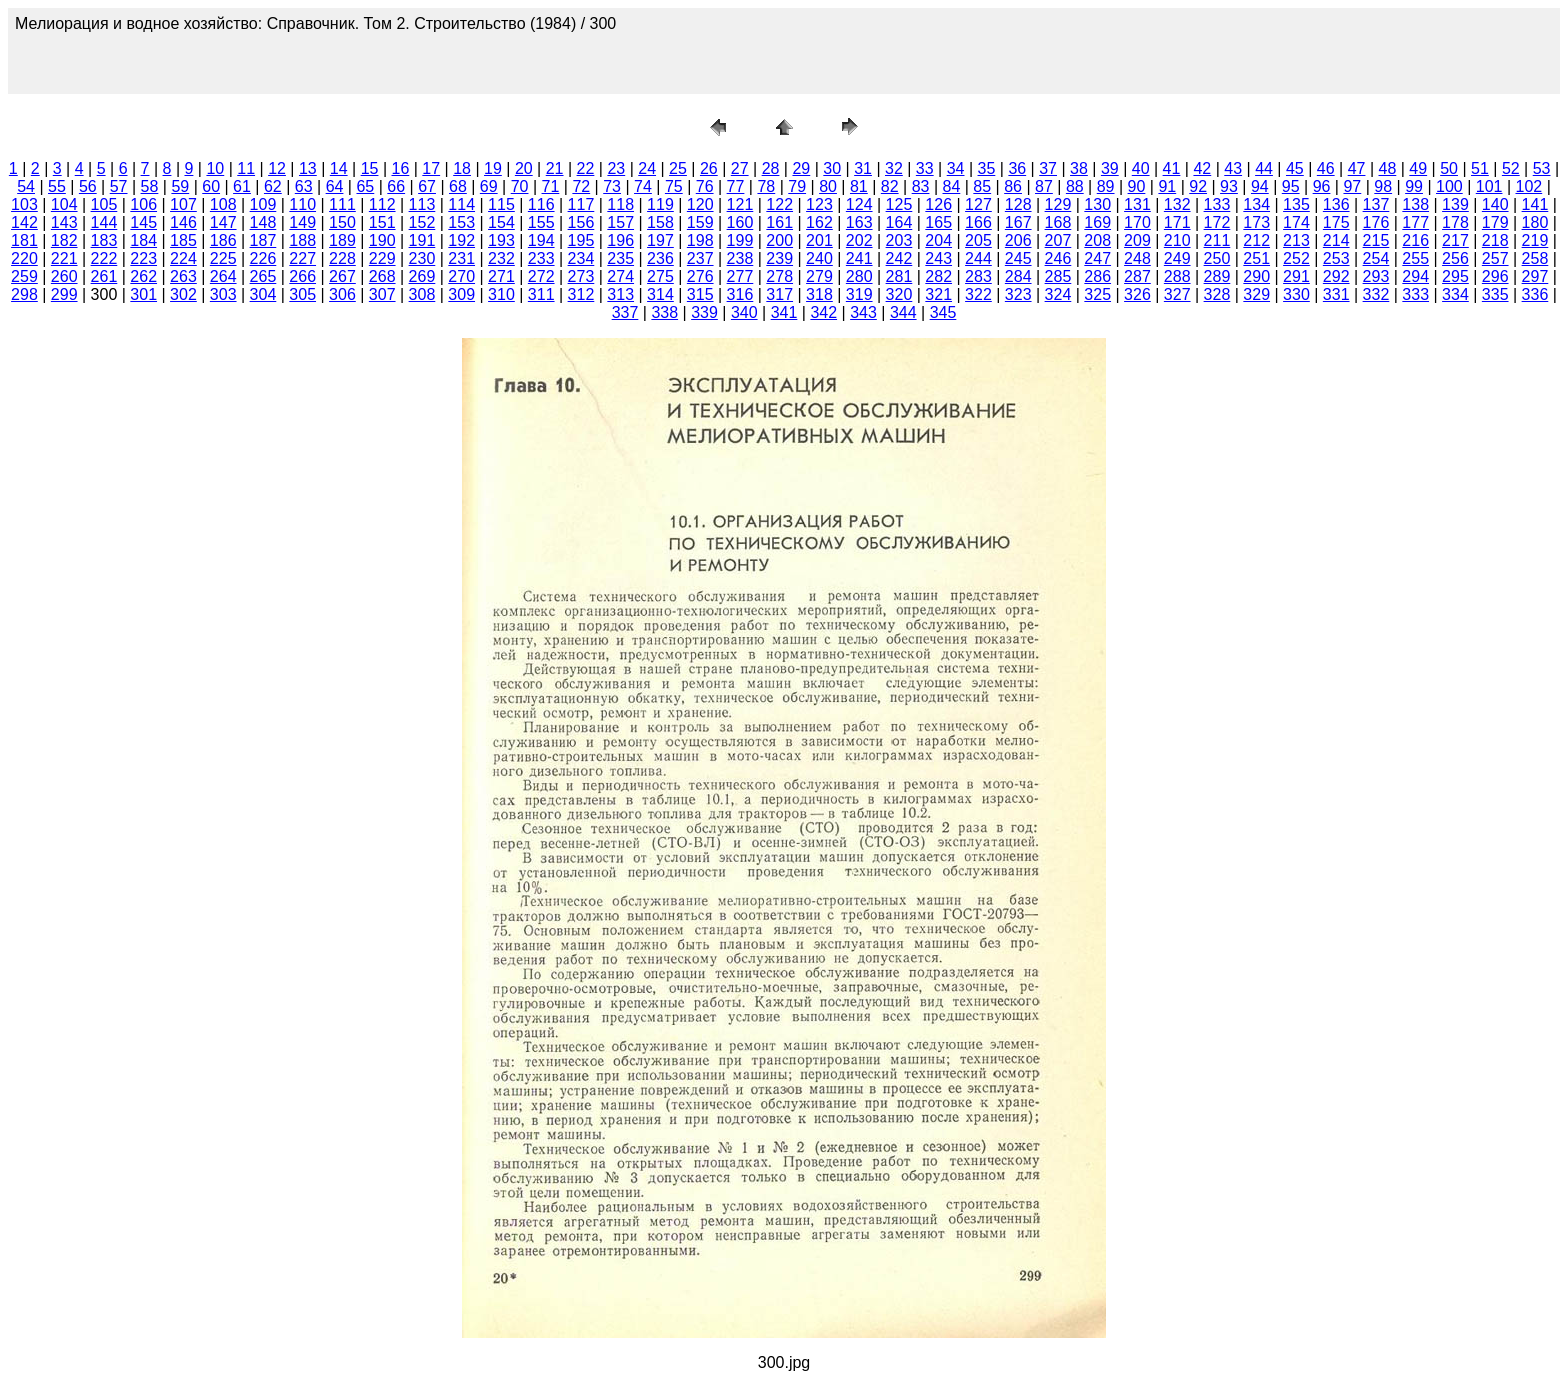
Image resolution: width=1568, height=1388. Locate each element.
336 (1535, 294)
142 (24, 222)
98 (1383, 186)
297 (1535, 276)
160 (740, 222)
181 (24, 240)
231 (461, 258)
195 (581, 240)
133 (1217, 204)
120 (700, 204)
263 (183, 276)
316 (740, 294)
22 (586, 168)
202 (859, 240)
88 (1075, 186)
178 (1455, 222)
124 (859, 204)
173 (1256, 222)
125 (899, 204)
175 (1336, 222)
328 (1217, 294)
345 (943, 312)
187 (263, 240)
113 (422, 204)
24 (647, 168)
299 (64, 294)
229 (382, 258)
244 (978, 258)
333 (1415, 294)
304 (263, 294)
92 (1198, 186)
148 (263, 222)
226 (263, 258)
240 (819, 258)
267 (342, 276)
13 (308, 168)
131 (1137, 204)
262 (143, 276)
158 (660, 222)
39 (1110, 168)
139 (1455, 204)
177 (1415, 222)
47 (1357, 168)
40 (1141, 168)
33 (925, 168)
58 (150, 186)
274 (620, 276)
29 (801, 168)
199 (740, 240)
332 (1376, 294)
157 (620, 222)
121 (740, 204)
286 (1097, 276)
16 (401, 168)
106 (143, 204)
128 (1018, 204)
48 (1388, 168)
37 (1048, 168)
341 (784, 312)
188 (302, 240)
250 (1217, 258)
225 (223, 258)
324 (1058, 294)
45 (1295, 168)
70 (520, 186)
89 (1106, 186)
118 (620, 204)
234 (581, 258)
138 (1415, 204)
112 (382, 204)
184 (143, 240)
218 (1495, 240)
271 (501, 276)
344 (903, 312)
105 (104, 204)
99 (1414, 186)
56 (88, 186)
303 (223, 294)
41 (1172, 168)
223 (143, 258)
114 (461, 204)
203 (899, 240)
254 (1376, 258)
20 (524, 168)
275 (660, 276)
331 (1336, 294)
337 (625, 312)
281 (899, 276)
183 (104, 240)
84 (952, 186)
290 (1256, 276)
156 (581, 222)
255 (1415, 258)
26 (709, 168)
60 (211, 186)
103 (24, 204)
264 (223, 276)
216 (1415, 240)
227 (302, 258)
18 (462, 168)
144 (104, 222)
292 (1336, 276)
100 (1449, 186)
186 (223, 240)
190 (382, 240)
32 (894, 168)
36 (1017, 168)
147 (223, 222)
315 (700, 294)
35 (987, 168)
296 (1495, 276)
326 (1137, 294)
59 (180, 186)
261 (104, 276)
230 (422, 258)
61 (242, 186)
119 (660, 204)
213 (1296, 240)
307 (382, 294)
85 (982, 186)
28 (771, 168)
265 (263, 276)
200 (779, 240)
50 (1449, 168)
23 (616, 168)
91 (1167, 186)
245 (1018, 258)
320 (899, 294)
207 (1058, 240)
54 (26, 186)
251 (1256, 258)
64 (335, 186)
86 (1013, 186)
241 (859, 258)
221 (64, 258)
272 (541, 276)
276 (700, 276)
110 (302, 204)
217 (1455, 240)
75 (674, 186)
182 (64, 240)
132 (1177, 204)
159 (700, 222)
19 (493, 168)
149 (302, 222)
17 (431, 168)
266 (302, 276)
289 (1217, 276)
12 (277, 168)
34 (956, 168)
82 (890, 186)
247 (1097, 258)
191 (422, 240)
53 (1542, 168)
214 (1336, 240)
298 (24, 294)
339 (704, 312)
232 (501, 258)
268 (382, 276)
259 (24, 276)
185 (183, 240)
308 (422, 294)
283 (978, 276)
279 (819, 276)
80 (828, 186)
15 (370, 168)
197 (660, 240)
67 (427, 186)
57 (119, 186)
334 (1455, 294)
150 (342, 222)
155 (541, 222)
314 (660, 294)
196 (620, 240)
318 (819, 294)
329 (1256, 294)
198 (700, 240)
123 (819, 204)
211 (1217, 240)
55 (57, 186)
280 (859, 276)
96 (1322, 186)
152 (422, 222)
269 (422, 276)
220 (24, 258)
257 (1495, 258)
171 (1177, 222)
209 (1137, 240)
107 (183, 204)
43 (1233, 168)
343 (863, 312)
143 (64, 222)
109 (263, 204)
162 (819, 222)
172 (1217, 222)
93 (1229, 186)
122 (779, 204)
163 (859, 222)
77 (736, 186)
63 (304, 186)
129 (1058, 204)
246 (1058, 258)
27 (740, 168)
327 (1177, 294)
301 (143, 294)
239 (779, 258)
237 (700, 258)
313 (620, 294)
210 (1177, 240)
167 (1018, 222)
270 (461, 276)
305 (302, 294)
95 (1291, 186)
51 (1480, 168)
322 (978, 294)
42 (1202, 168)
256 (1455, 258)
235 (620, 258)
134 (1256, 204)
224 (183, 258)
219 (1535, 240)
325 (1097, 294)
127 (978, 204)
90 (1137, 186)
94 (1260, 186)
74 (643, 186)
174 (1296, 222)
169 (1097, 222)
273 (581, 276)
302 (183, 294)
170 (1137, 222)
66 (396, 186)
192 (461, 240)
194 (541, 240)
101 (1489, 186)
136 (1336, 204)
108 (223, 204)
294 (1415, 276)
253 (1336, 258)
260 (64, 276)
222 (104, 258)
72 (581, 186)
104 (64, 204)
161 (779, 222)
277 (740, 276)
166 (978, 222)
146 (183, 222)
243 (938, 258)
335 (1495, 294)
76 (705, 186)
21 (555, 168)
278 (779, 276)
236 (660, 258)
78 (766, 186)
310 (501, 294)
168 (1058, 222)
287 (1137, 276)
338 (664, 312)
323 (1018, 294)
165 (938, 222)
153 (461, 222)
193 (501, 240)
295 (1455, 276)
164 (899, 222)
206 (1018, 240)
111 (342, 204)
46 (1326, 168)
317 (779, 294)
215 (1376, 240)
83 (921, 186)
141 (1535, 204)
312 (581, 294)
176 (1376, 222)
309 (461, 294)
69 (489, 186)
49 (1418, 168)
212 (1256, 240)
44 (1264, 168)
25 (678, 168)
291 (1296, 276)
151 (382, 222)
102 (1529, 186)
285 (1058, 276)
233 (541, 258)
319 (859, 294)
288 (1177, 276)
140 (1495, 204)
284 (1018, 276)
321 (938, 294)
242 (899, 258)
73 (612, 186)
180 (1535, 222)
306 (342, 294)
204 (938, 240)
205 (978, 240)
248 (1137, 258)
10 (215, 168)
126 (938, 204)
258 (1535, 258)
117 (581, 204)
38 (1079, 168)
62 (273, 186)
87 (1044, 186)
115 (501, 204)
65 (365, 186)
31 (863, 168)
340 (744, 312)
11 (246, 168)
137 (1376, 204)
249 (1177, 258)
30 (832, 168)
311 (541, 294)
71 (551, 186)
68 (458, 186)
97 (1352, 186)
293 (1376, 276)
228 (342, 258)
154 (501, 222)
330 (1296, 294)
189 (342, 240)
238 (740, 258)
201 (819, 240)
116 (541, 204)
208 (1097, 240)
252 (1296, 258)
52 (1511, 168)
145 (143, 222)
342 (823, 312)
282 (938, 276)
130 (1097, 204)
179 (1495, 222)
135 (1296, 204)
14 (339, 168)
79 (797, 186)
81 (859, 186)
